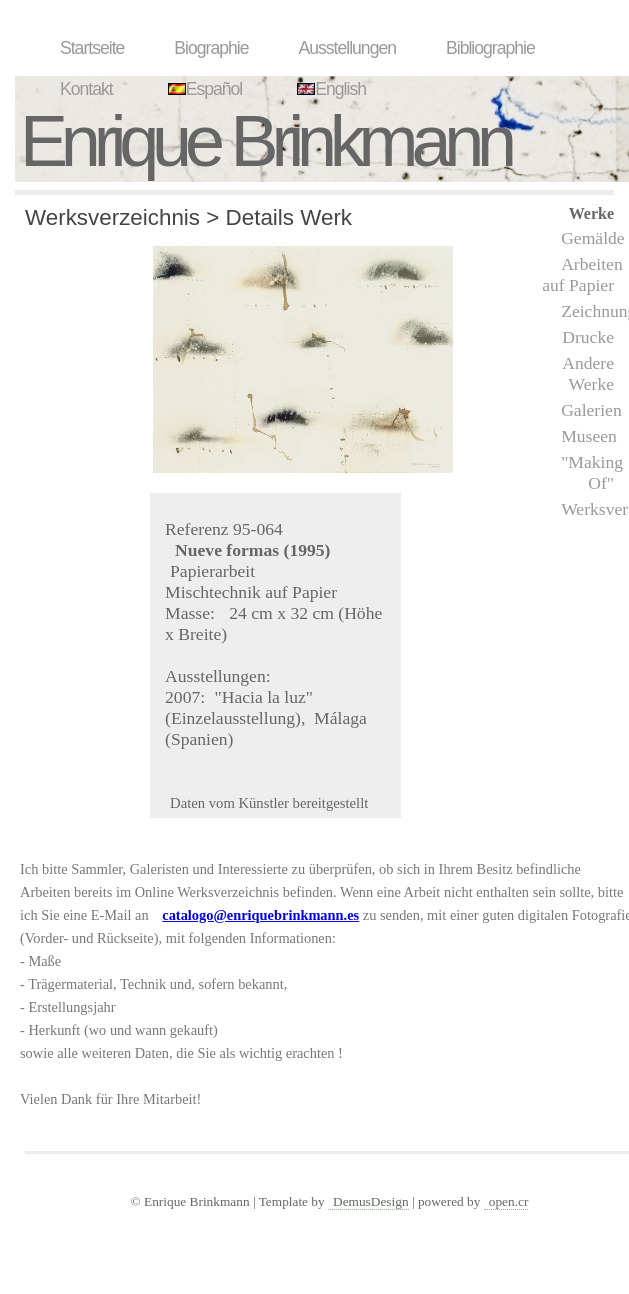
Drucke (588, 337)
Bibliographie (490, 48)
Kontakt (86, 89)
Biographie (211, 48)
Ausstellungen (347, 48)
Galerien (591, 410)
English (329, 89)
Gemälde (593, 238)
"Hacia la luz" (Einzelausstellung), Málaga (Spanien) (266, 718)
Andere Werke (588, 373)
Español (203, 89)
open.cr (509, 1201)
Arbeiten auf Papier (582, 274)
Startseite (92, 48)
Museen (589, 436)
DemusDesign (371, 1201)
